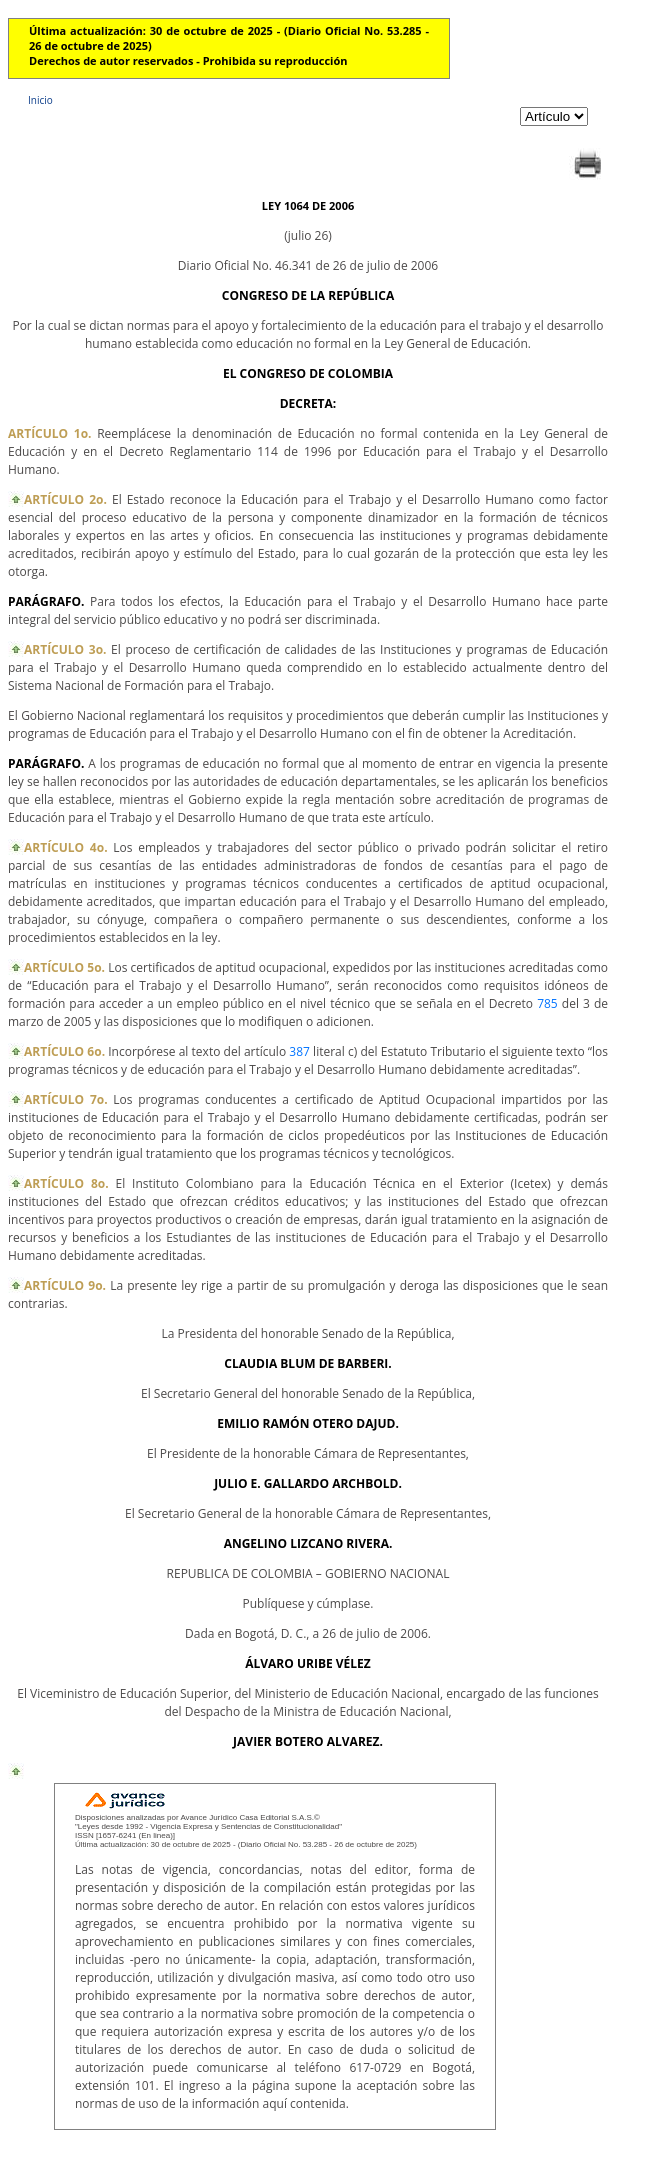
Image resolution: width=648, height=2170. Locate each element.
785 (547, 1003)
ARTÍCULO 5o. (64, 967)
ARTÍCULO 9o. (65, 1285)
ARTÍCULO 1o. (50, 433)
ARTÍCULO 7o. (66, 1099)
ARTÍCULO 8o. (66, 1183)
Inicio (40, 100)
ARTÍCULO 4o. (66, 847)
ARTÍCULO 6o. (64, 1051)
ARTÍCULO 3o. (65, 649)
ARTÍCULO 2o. (65, 499)
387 (299, 1051)
